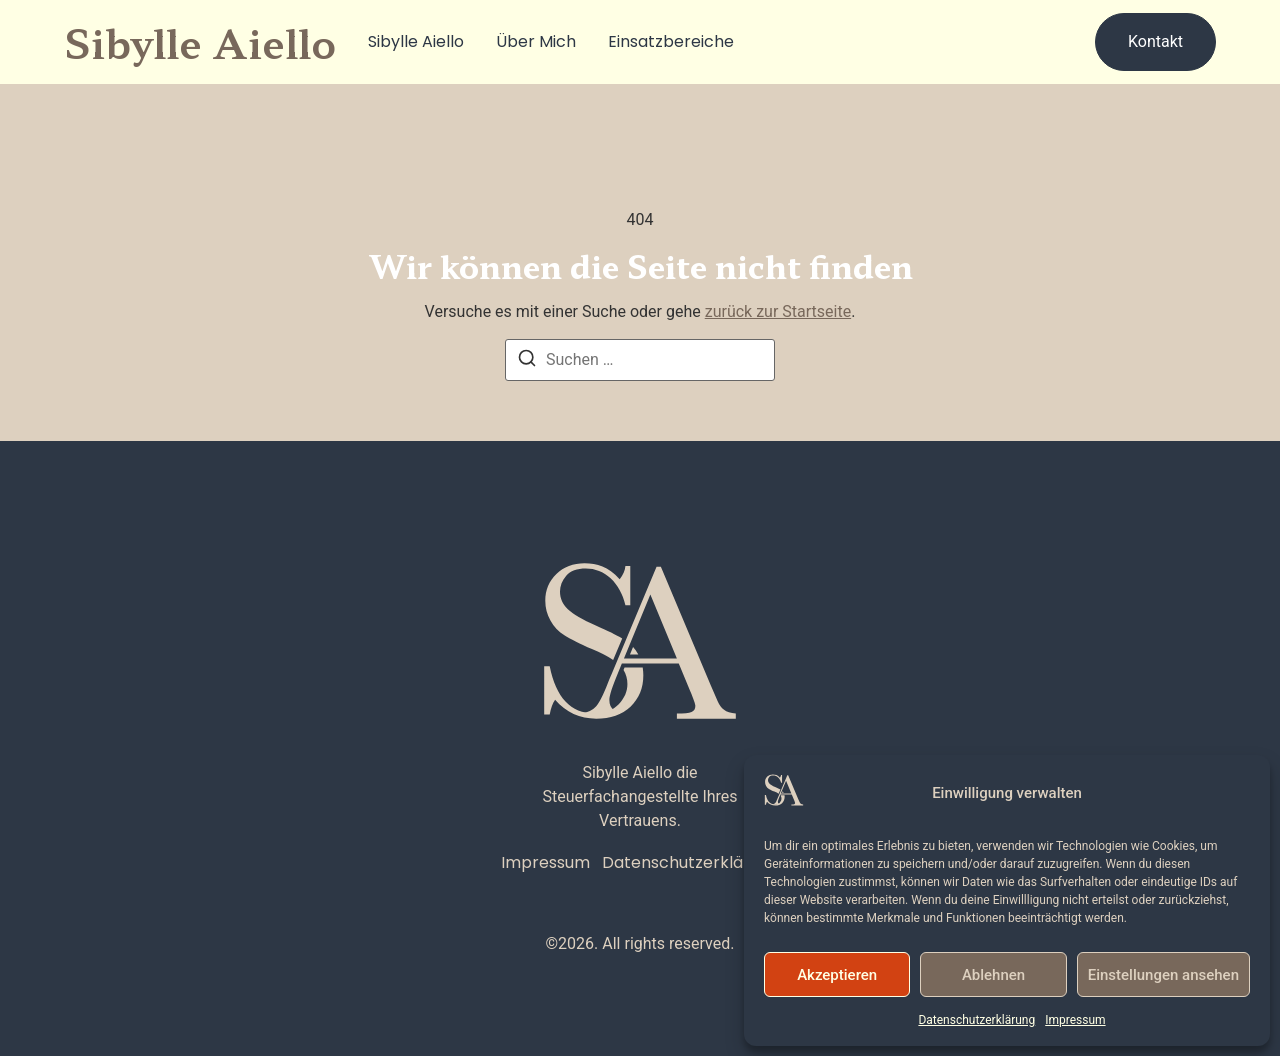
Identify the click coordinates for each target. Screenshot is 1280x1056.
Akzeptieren (837, 975)
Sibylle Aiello (416, 41)
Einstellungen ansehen (1163, 975)
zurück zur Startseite (778, 311)
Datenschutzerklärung (976, 1020)
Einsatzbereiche (671, 41)
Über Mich (536, 41)
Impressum (1075, 1020)
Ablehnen (993, 975)
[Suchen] (527, 361)
